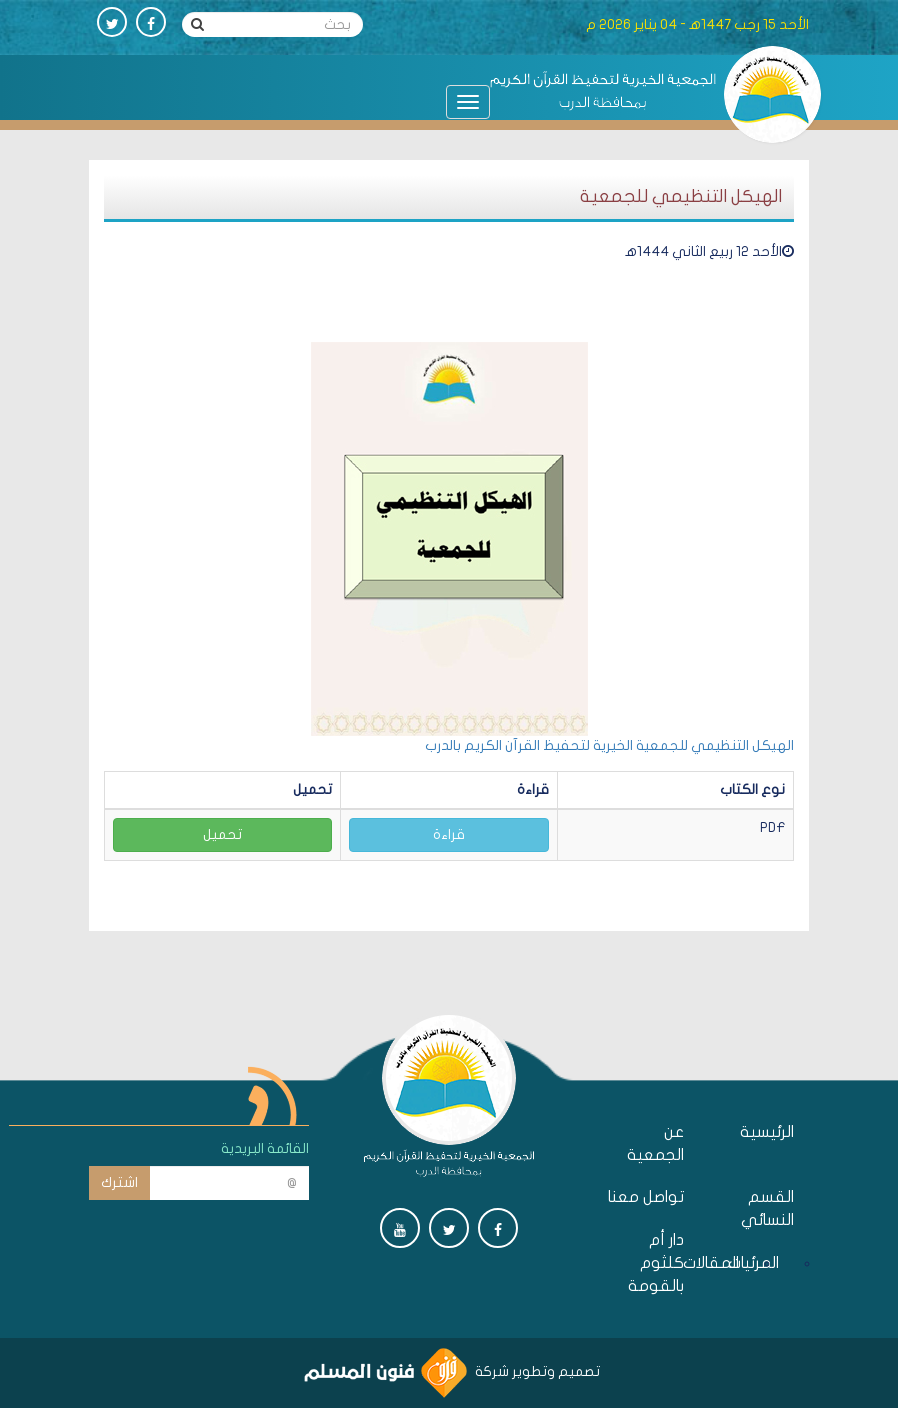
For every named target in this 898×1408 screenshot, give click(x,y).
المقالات (734, 1263)
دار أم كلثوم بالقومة (656, 1263)
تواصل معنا (646, 1197)
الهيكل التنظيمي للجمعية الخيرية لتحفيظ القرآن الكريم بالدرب (609, 745)
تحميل (222, 834)
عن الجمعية (655, 1143)
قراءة (449, 834)
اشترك (119, 1182)
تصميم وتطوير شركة (452, 1371)
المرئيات (774, 1263)
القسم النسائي (767, 1208)
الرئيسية (767, 1132)
